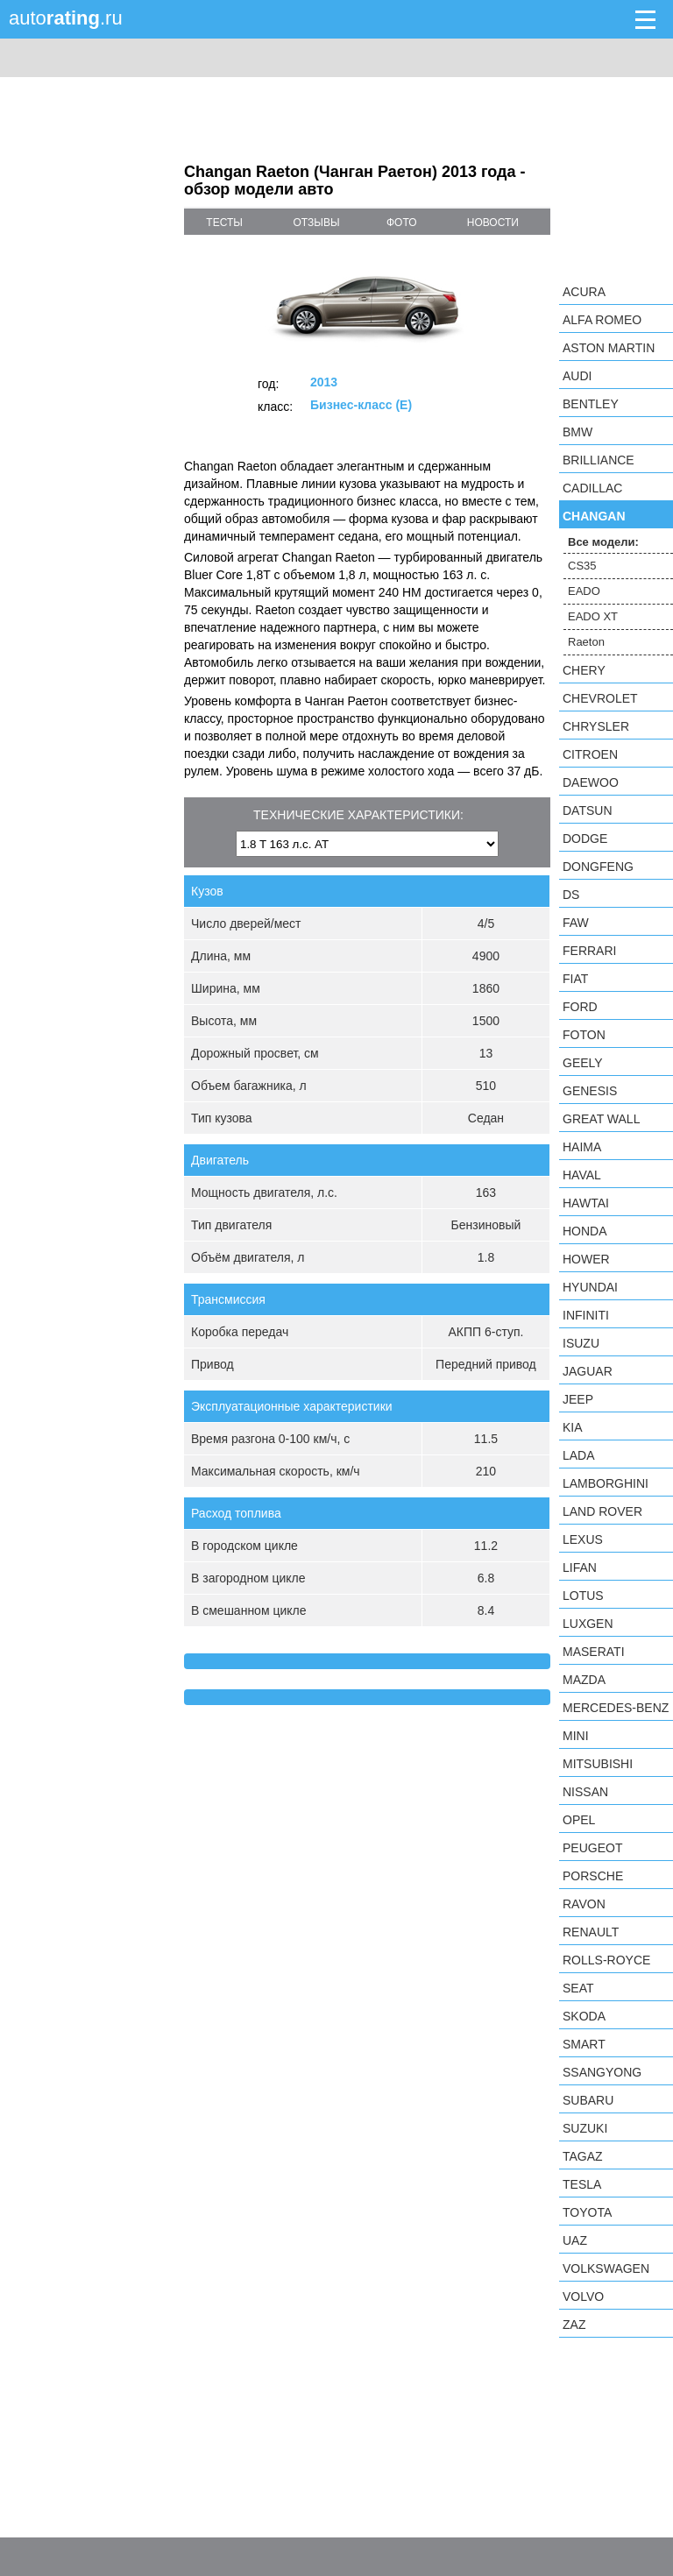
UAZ (575, 2240)
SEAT (578, 1988)
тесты (224, 222)
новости (493, 222)
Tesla (582, 2184)
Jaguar (588, 1371)
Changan (594, 516)
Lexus (583, 1539)
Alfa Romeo (602, 320)
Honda (585, 1231)
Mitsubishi (598, 1764)
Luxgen (588, 1624)
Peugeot (592, 1848)
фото (401, 222)
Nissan (585, 1792)
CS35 (582, 565)
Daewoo (591, 782)
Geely (583, 1063)
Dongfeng (598, 867)
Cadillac (592, 488)
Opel (579, 1820)
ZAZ (574, 2325)
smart (584, 2044)
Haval (582, 1175)
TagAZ (583, 2156)
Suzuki (585, 2128)
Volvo (583, 2296)
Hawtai (586, 1203)
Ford (580, 1007)
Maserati (594, 1652)
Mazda (584, 1680)
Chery (584, 670)
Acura (584, 292)
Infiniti (586, 1315)
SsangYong (602, 2072)
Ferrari (589, 951)
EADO (584, 591)
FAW (576, 923)
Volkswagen (606, 2268)
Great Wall (601, 1119)
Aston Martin (609, 348)
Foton (584, 1035)
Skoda (584, 2016)
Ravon (584, 1904)
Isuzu (581, 1343)
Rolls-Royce (606, 1960)
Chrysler (596, 726)
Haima (582, 1147)
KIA (573, 1427)
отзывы (317, 222)
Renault (591, 1932)
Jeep (578, 1399)
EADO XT (593, 616)
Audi (577, 376)
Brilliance (598, 460)
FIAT (575, 979)
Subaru (588, 2100)
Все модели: (603, 541)
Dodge (585, 839)
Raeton (586, 641)
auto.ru (66, 18)
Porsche (593, 1876)
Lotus (583, 1596)
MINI (576, 1736)
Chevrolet (600, 698)
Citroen (590, 754)
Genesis (590, 1091)
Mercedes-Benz (616, 1708)
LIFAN (580, 1567)
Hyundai (590, 1287)
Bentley (591, 404)
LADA (579, 1455)
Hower (586, 1259)
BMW (577, 432)
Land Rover (602, 1511)
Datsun (588, 810)
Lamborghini (605, 1483)
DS (571, 895)
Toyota (587, 2212)
